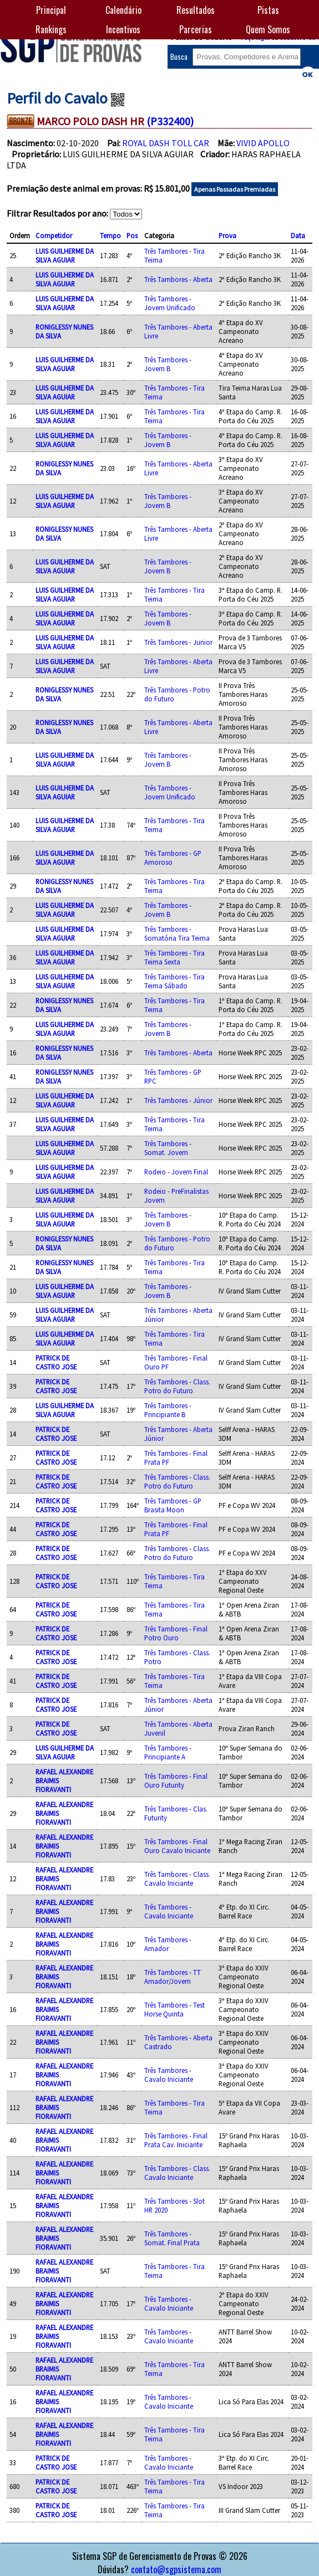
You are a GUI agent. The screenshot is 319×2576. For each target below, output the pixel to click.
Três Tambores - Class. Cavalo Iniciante (177, 1878)
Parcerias (195, 29)
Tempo (110, 235)
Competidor (54, 235)
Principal (51, 10)
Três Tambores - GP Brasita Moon (172, 1505)
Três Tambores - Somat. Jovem (167, 1148)
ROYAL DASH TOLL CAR (165, 142)
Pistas (268, 10)
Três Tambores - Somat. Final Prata (172, 2238)
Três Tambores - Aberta (178, 279)
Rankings (51, 29)
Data (298, 235)
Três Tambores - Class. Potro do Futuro (177, 1386)
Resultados (195, 10)
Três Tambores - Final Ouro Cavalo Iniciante (177, 1846)
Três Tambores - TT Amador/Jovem (172, 1976)
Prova (227, 235)
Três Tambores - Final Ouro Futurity (175, 1780)
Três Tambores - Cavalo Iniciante (168, 1911)
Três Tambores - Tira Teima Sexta (174, 957)
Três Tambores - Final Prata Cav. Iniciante (175, 2140)
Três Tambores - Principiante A (167, 1752)
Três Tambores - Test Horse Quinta (174, 2009)
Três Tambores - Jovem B (167, 364)
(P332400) (170, 121)
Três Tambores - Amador (167, 1944)
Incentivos (123, 29)
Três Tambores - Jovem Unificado (169, 303)
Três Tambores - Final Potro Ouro (175, 1633)
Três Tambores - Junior (178, 642)
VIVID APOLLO (263, 142)
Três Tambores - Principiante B (167, 1410)
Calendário (123, 10)
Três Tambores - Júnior (178, 1100)
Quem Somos (268, 29)
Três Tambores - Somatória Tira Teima (177, 933)
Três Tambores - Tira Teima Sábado (174, 981)
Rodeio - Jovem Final (176, 1171)
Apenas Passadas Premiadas (234, 189)
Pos (132, 235)
